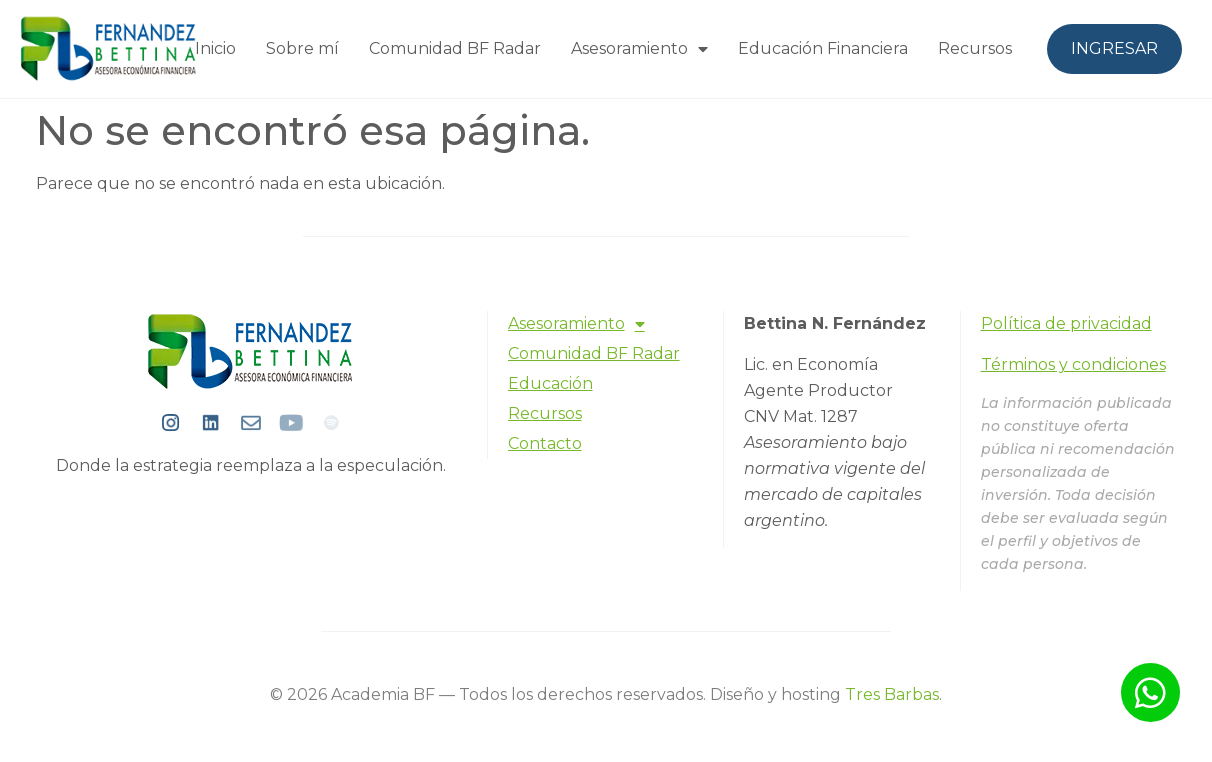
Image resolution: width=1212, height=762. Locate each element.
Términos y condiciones (1073, 364)
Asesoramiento (639, 49)
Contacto (545, 443)
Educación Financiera (823, 48)
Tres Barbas (892, 694)
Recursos (975, 48)
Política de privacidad (1066, 323)
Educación (550, 383)
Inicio (215, 48)
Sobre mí (302, 48)
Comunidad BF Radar (455, 48)
